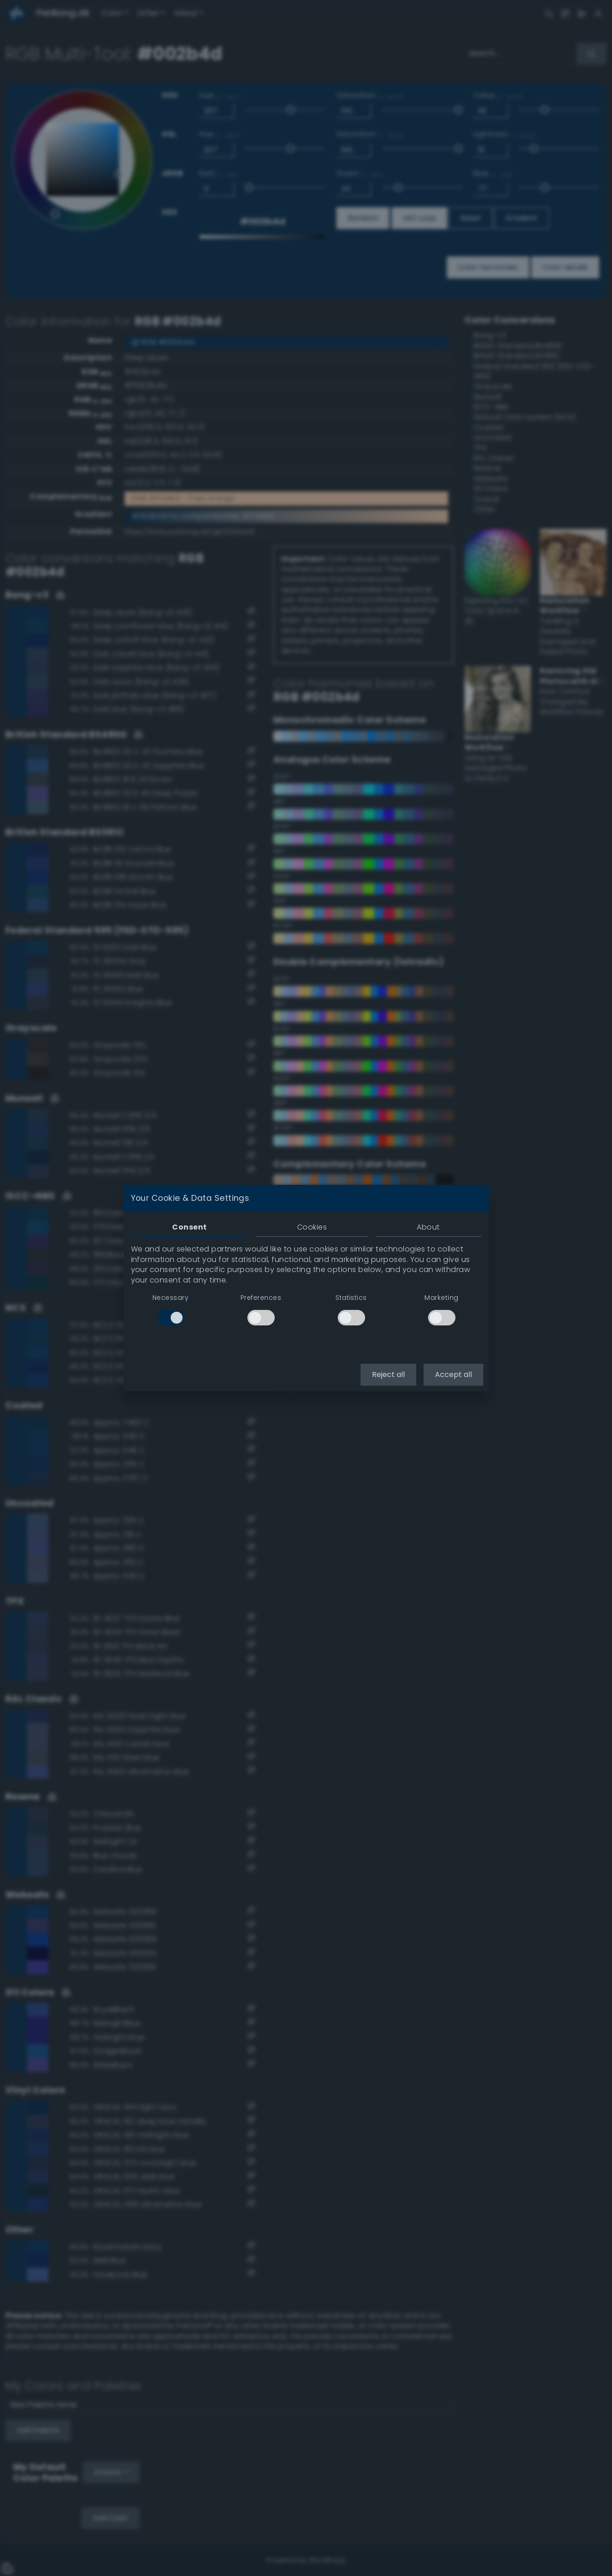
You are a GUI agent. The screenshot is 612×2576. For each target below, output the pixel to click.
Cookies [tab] (312, 1227)
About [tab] (428, 1227)
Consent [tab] (189, 1227)
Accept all (453, 1374)
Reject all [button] (388, 1374)
